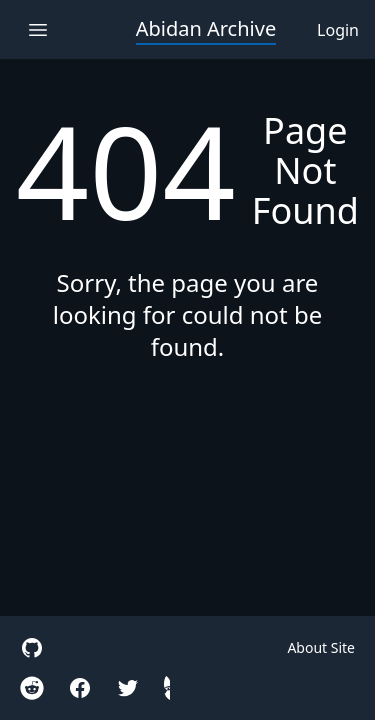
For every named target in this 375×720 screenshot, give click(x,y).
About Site (321, 647)
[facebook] (80, 688)
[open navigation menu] (37, 29)
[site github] (32, 648)
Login (338, 30)
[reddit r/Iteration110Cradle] (32, 688)
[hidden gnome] (167, 688)
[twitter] (128, 688)
